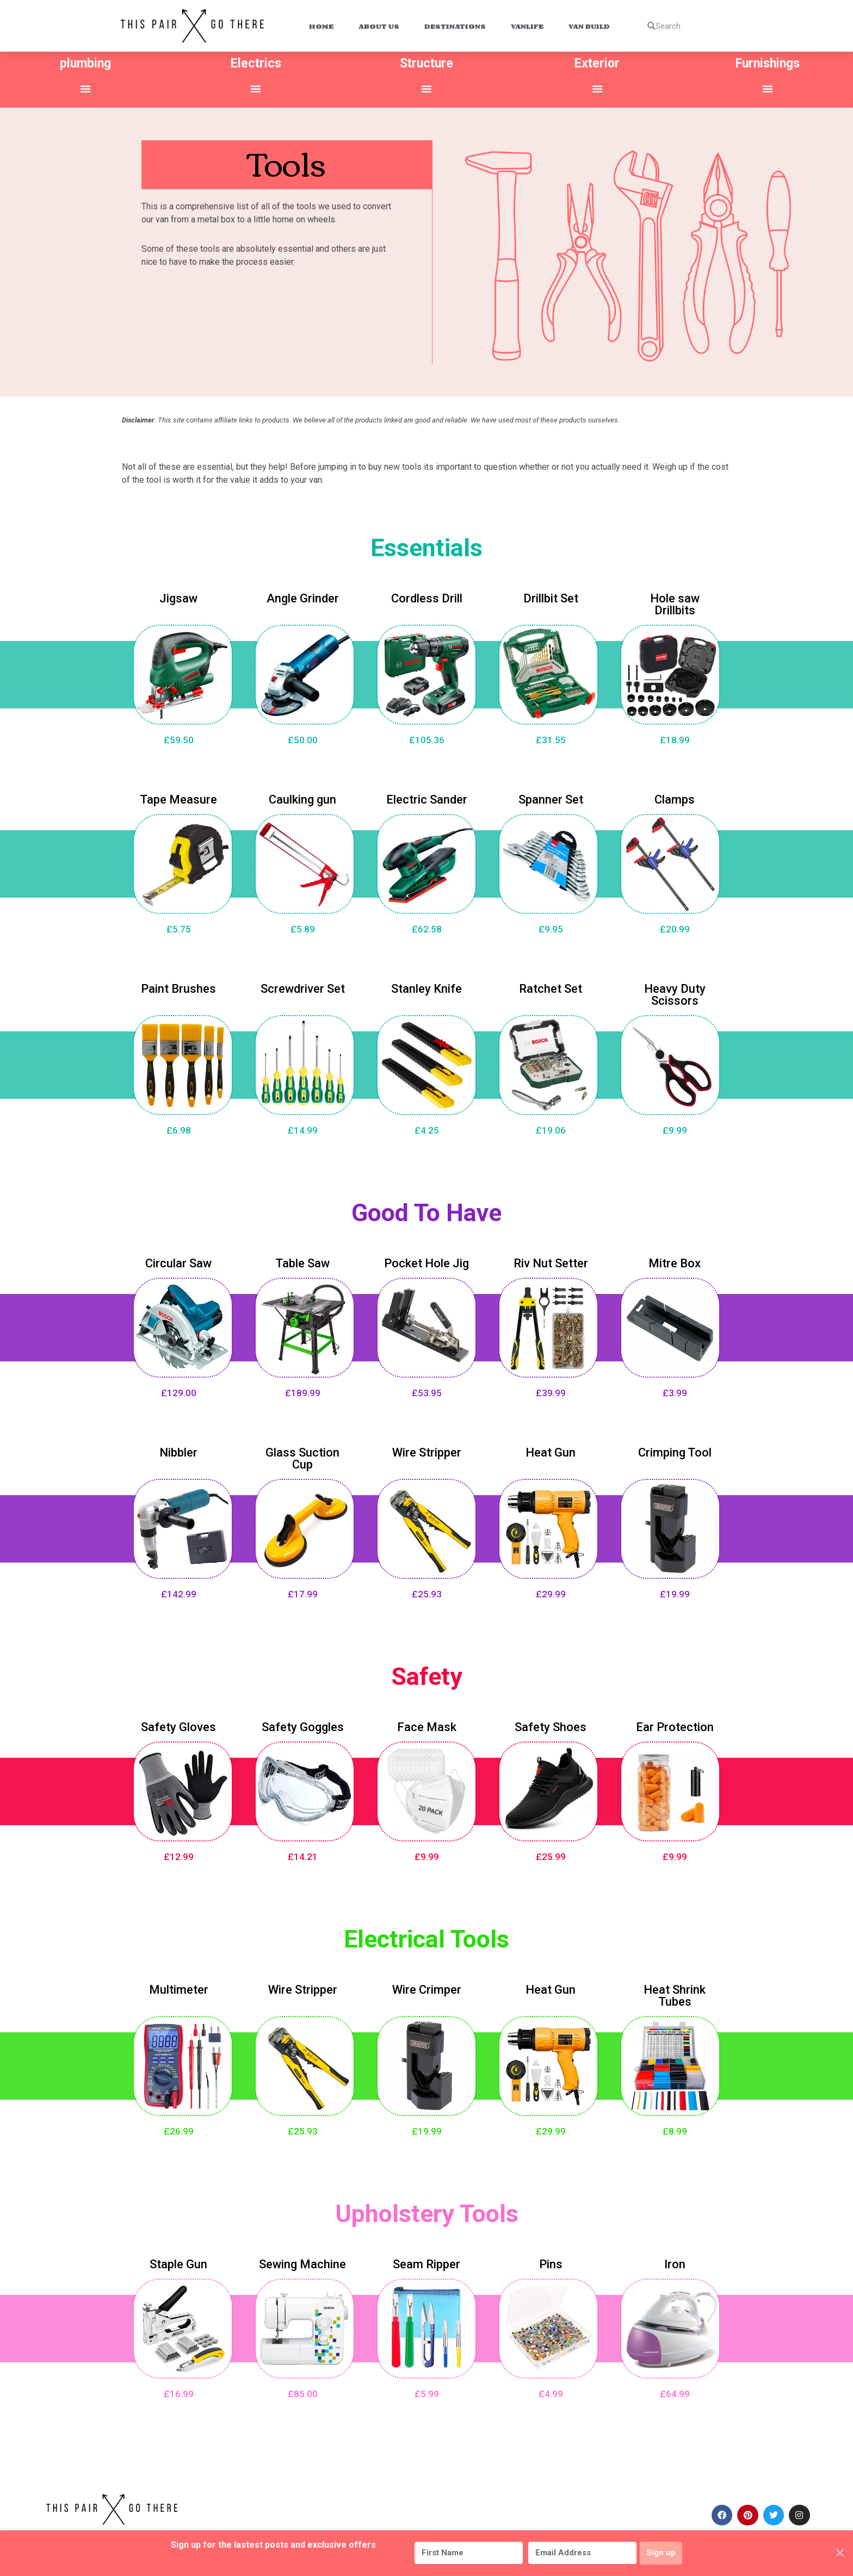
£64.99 (675, 2390)
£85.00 (303, 2390)
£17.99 (303, 1590)
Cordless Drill (426, 595)
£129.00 (178, 1389)
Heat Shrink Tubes (675, 1992)
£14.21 (303, 1853)
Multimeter (178, 1986)
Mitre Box (674, 1260)
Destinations (455, 26)
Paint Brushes (178, 985)
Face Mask (426, 1724)
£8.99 (675, 2128)
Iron (674, 2261)
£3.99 (675, 1389)
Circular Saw (178, 1260)
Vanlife (527, 26)
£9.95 (551, 925)
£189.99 (302, 1389)
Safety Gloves (178, 1724)
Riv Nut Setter (551, 1260)
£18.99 (675, 736)
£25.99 (551, 1853)
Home (321, 26)
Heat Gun (551, 1449)
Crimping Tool (675, 1449)
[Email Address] (577, 2553)
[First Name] (464, 2553)
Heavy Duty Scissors (675, 991)
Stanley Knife (426, 985)
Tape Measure (178, 796)
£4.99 (551, 2390)
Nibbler (178, 1449)
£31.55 (551, 736)
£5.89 (302, 925)
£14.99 (303, 1127)
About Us (378, 26)
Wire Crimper (426, 1986)
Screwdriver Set (303, 985)
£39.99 (551, 1389)
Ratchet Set (550, 985)
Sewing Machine (302, 2261)
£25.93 (427, 1590)
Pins (551, 2261)
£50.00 (303, 736)
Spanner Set (550, 796)
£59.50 (179, 736)
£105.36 (426, 736)
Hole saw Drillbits (675, 601)
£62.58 (427, 925)
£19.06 (551, 1127)
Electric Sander (426, 796)
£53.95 (427, 1389)
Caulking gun (302, 796)
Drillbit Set (550, 595)
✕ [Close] (840, 2553)
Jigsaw (178, 595)
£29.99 (551, 1590)
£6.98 (178, 1127)
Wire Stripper (426, 1449)
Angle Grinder (303, 595)
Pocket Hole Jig (426, 1260)
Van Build (589, 26)
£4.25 (427, 1127)
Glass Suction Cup (302, 1455)
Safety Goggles (303, 1724)
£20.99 (675, 925)
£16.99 (179, 2390)
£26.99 (179, 2128)
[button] (85, 88)
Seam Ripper (426, 2261)
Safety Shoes (550, 1724)
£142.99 (178, 1590)
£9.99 (675, 1127)
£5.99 (427, 2390)
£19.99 (675, 1590)
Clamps (674, 796)
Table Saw (302, 1260)
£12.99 (179, 1853)
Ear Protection (675, 1724)
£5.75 (178, 925)
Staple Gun (178, 2261)
